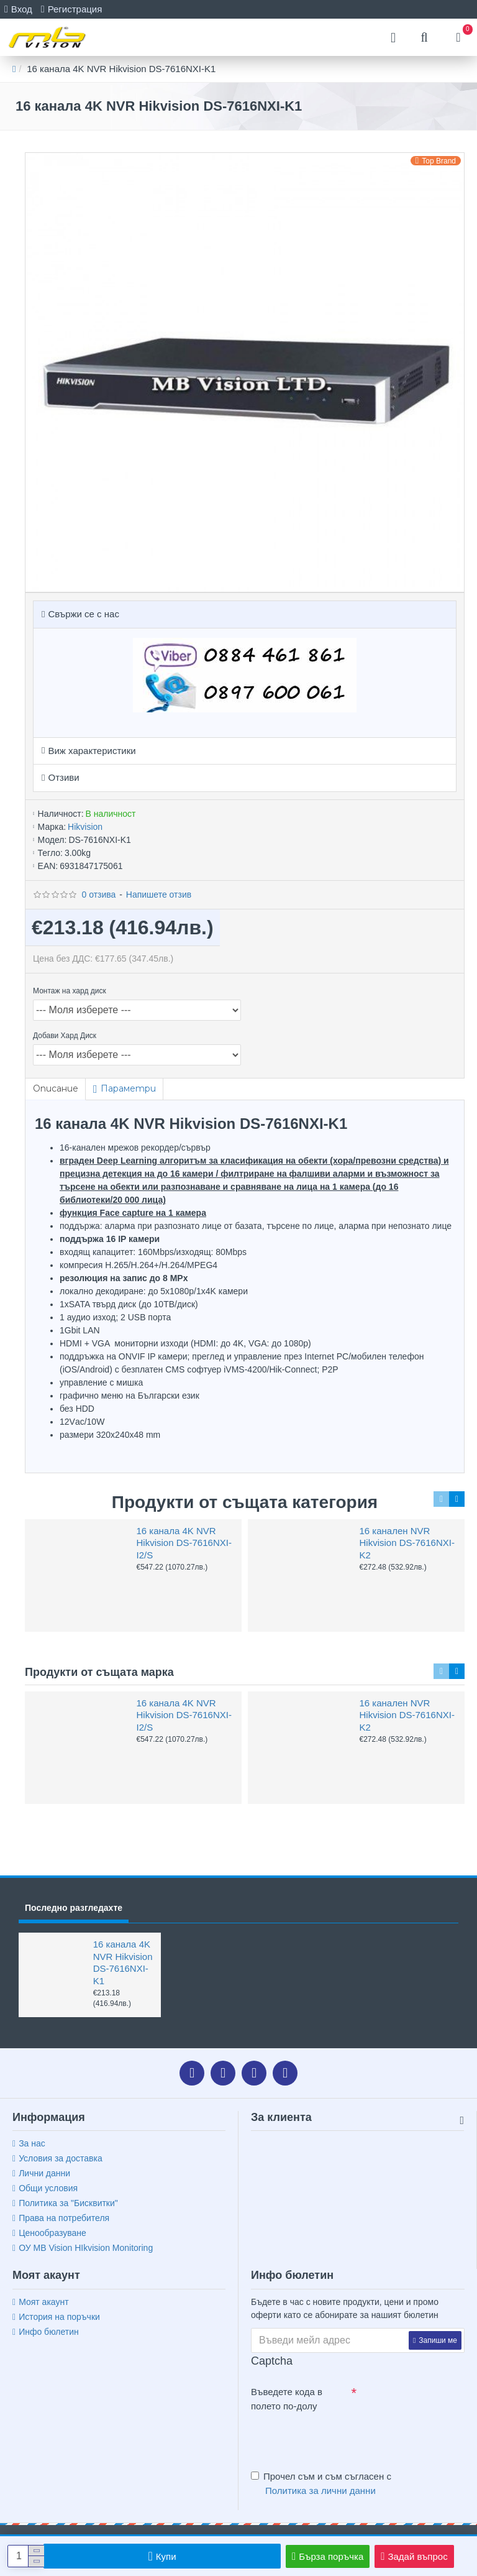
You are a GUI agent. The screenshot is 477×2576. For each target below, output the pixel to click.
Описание (55, 1088)
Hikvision (85, 827)
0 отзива (98, 894)
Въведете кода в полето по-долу (286, 2398)
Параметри (129, 1088)
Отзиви (63, 777)
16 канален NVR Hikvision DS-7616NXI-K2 (407, 1542)
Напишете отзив (158, 894)
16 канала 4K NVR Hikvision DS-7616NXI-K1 (123, 1962)
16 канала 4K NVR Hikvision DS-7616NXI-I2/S (184, 1542)
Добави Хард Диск (64, 1035)
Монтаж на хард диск (69, 991)
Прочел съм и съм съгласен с (321, 2484)
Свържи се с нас (83, 614)
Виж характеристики (91, 750)
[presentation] (338, 2438)
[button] (441, 1499)
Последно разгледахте (73, 1908)
